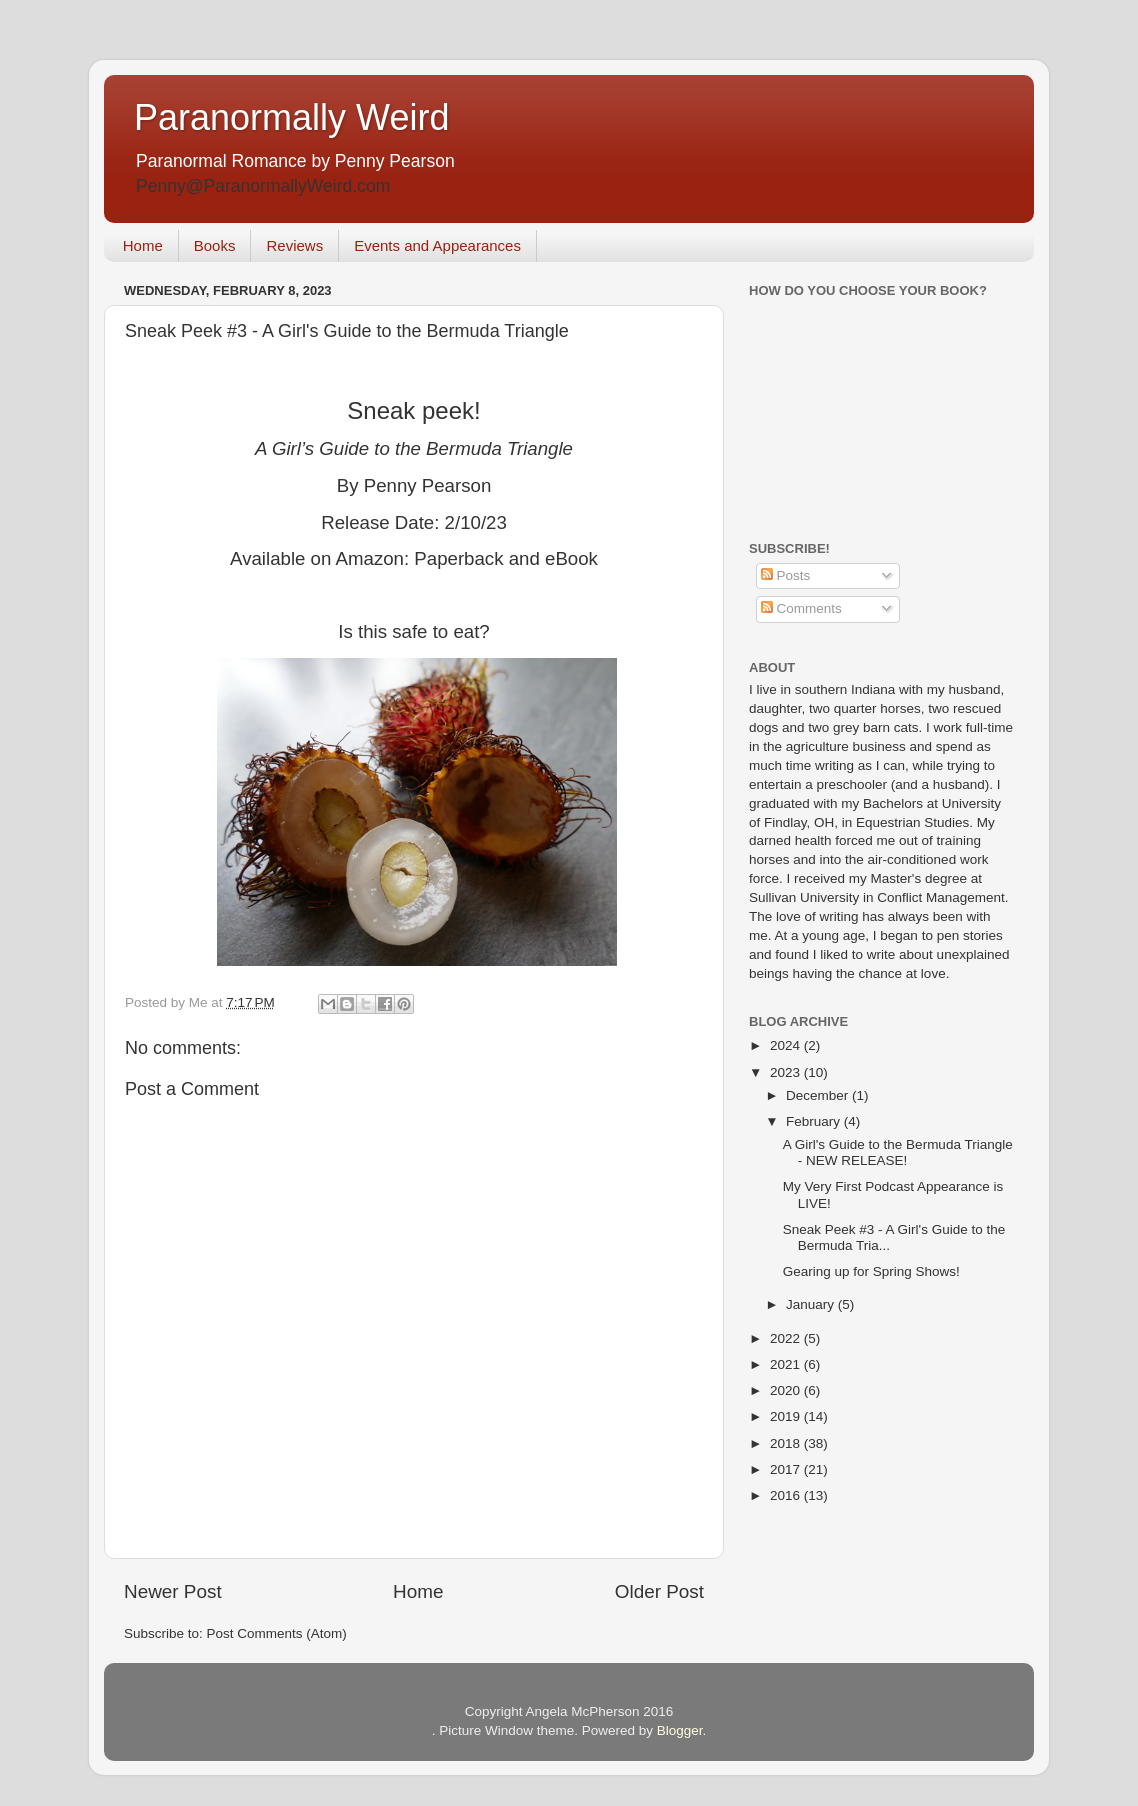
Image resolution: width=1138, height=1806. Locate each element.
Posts (786, 575)
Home (143, 245)
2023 (787, 1072)
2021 (787, 1364)
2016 (787, 1495)
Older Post (659, 1591)
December (819, 1095)
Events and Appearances (437, 245)
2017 (787, 1469)
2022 (787, 1338)
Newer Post (173, 1591)
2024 (787, 1045)
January (812, 1304)
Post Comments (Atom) (277, 1633)
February (815, 1121)
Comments (801, 608)
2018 (787, 1443)
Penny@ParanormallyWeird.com (263, 186)
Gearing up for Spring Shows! (871, 1271)
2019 (787, 1416)
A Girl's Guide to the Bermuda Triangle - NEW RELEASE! (898, 1152)
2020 (787, 1390)
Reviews (294, 245)
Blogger (680, 1730)
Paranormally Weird (291, 117)
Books (215, 245)
